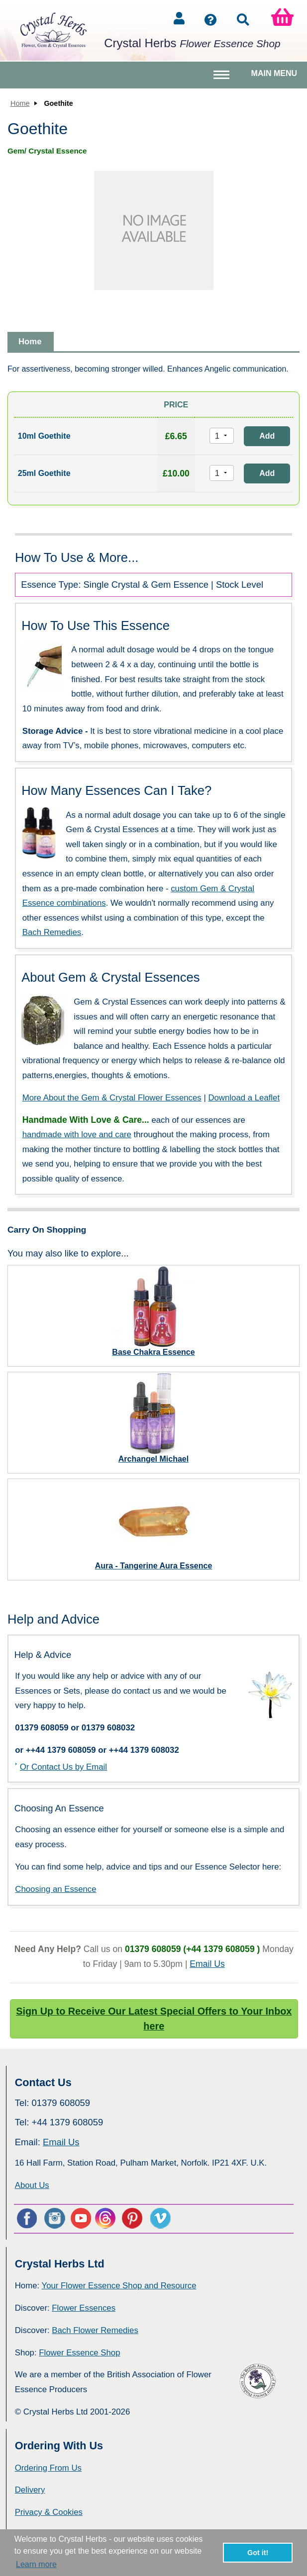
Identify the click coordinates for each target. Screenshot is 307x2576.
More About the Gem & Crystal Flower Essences (112, 1097)
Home (19, 103)
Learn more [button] (36, 2564)
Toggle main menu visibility (222, 78)
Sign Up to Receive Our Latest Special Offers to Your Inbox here (154, 2018)
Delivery (30, 2490)
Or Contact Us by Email (63, 1767)
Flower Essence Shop (79, 2352)
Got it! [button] (257, 2553)
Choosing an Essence (55, 1889)
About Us (32, 2185)
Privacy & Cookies (49, 2512)
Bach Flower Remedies (95, 2330)
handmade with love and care (76, 1134)
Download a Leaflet (244, 1097)
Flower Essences (83, 2308)
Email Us (207, 1964)
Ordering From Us (48, 2468)
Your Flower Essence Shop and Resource (119, 2285)
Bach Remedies (51, 932)
